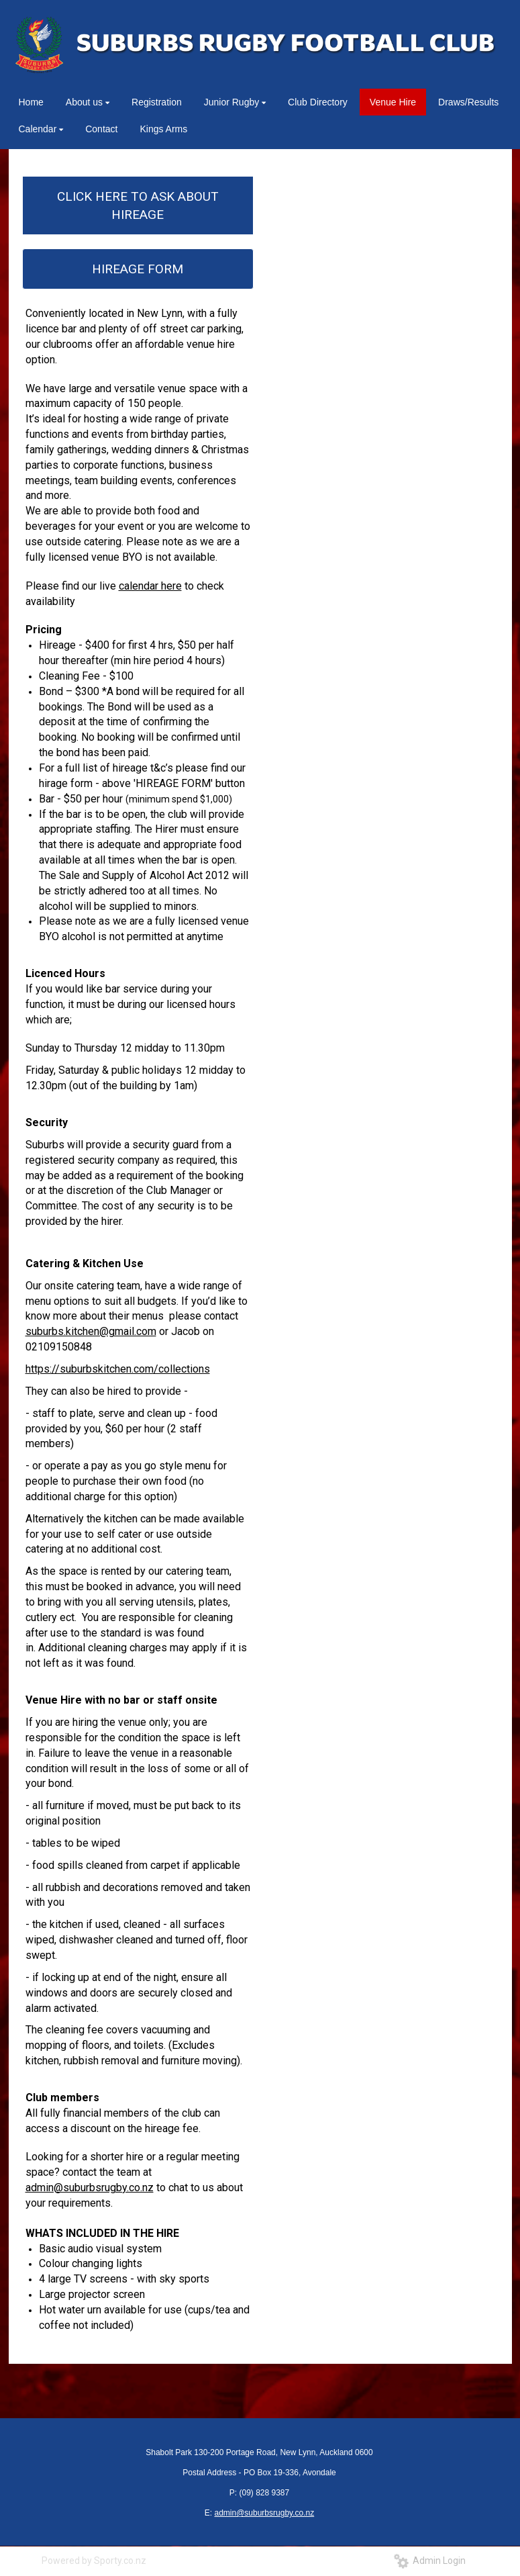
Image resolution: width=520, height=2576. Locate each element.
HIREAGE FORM (137, 269)
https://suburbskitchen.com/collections (117, 1369)
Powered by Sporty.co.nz (94, 2560)
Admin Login (430, 2560)
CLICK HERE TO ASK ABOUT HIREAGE (138, 205)
